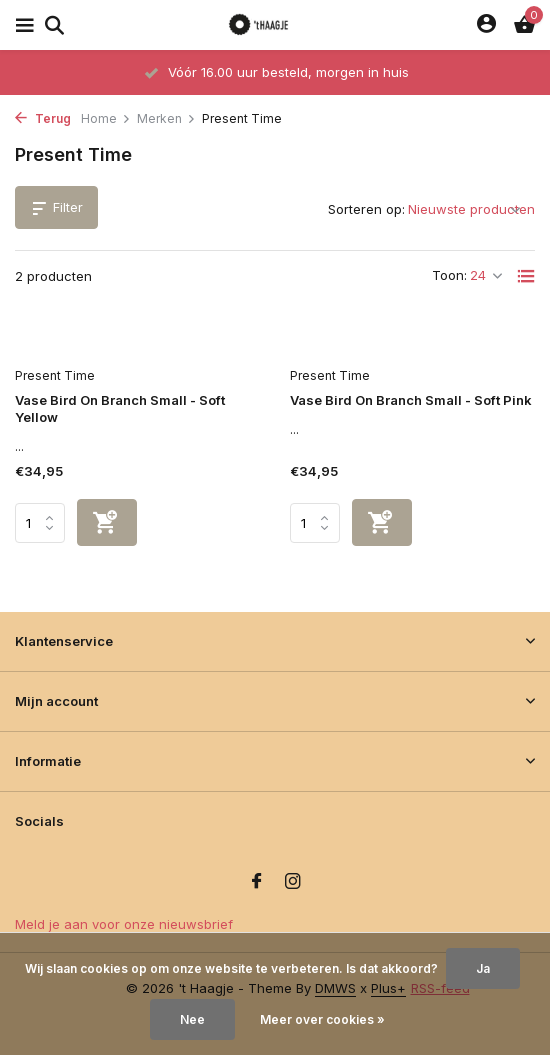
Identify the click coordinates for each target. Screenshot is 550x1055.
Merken (166, 118)
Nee (192, 1019)
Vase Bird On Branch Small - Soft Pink (411, 400)
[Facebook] (257, 882)
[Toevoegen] (107, 522)
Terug (43, 118)
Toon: (449, 275)
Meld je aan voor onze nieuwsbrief (124, 924)
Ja (483, 968)
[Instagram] (293, 882)
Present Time (55, 375)
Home (106, 118)
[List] (526, 276)
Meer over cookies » (322, 1019)
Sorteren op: (366, 209)
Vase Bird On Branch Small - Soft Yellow (120, 408)
